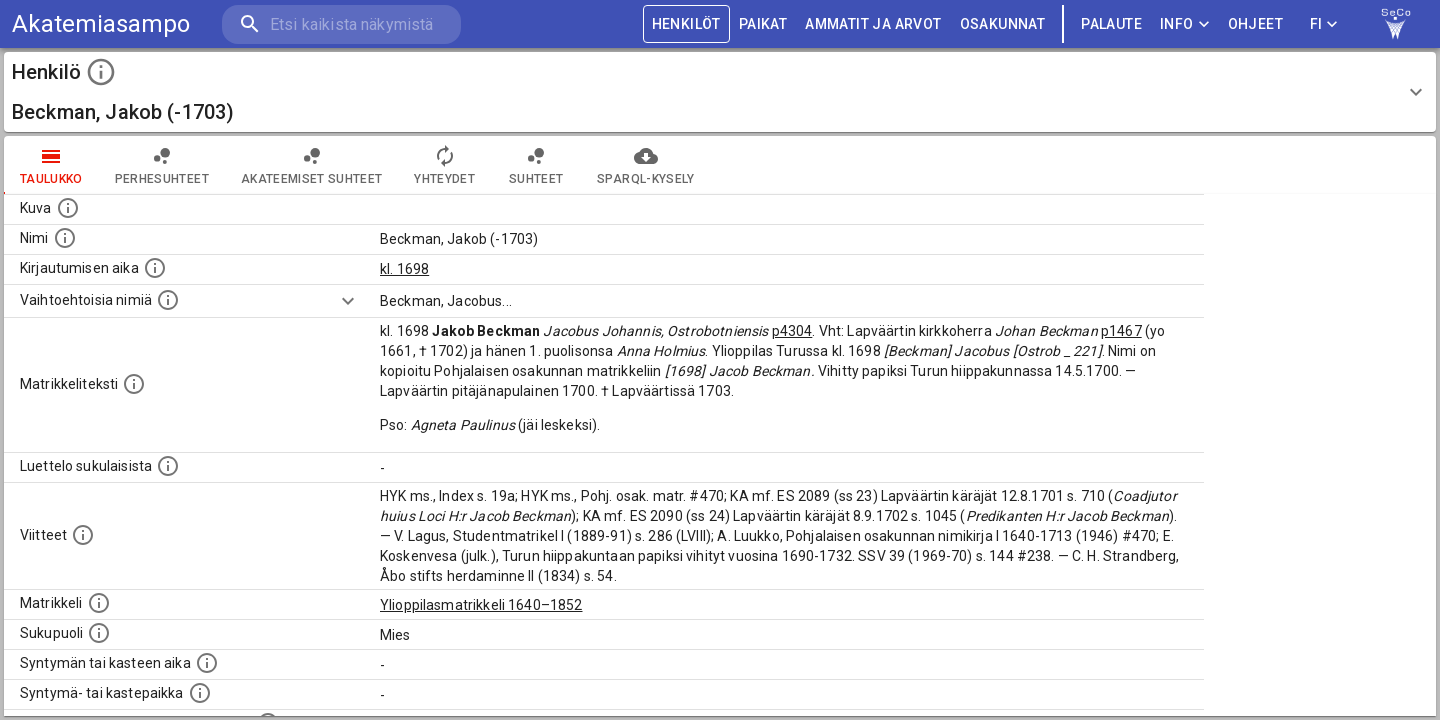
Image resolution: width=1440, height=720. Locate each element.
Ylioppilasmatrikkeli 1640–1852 (481, 605)
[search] (340, 24)
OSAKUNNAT (1003, 24)
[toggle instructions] (101, 72)
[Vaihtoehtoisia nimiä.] (168, 300)
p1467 (1121, 331)
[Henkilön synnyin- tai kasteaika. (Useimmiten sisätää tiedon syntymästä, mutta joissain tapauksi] (207, 663)
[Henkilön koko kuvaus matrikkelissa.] (134, 384)
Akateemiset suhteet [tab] (312, 165)
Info (1185, 24)
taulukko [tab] (51, 165)
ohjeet (1255, 24)
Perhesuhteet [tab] (162, 165)
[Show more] (348, 301)
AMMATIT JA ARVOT (873, 24)
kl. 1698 (404, 269)
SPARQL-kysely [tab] (645, 165)
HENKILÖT (686, 24)
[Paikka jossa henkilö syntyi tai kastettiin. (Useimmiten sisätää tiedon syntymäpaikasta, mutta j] (200, 693)
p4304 (792, 331)
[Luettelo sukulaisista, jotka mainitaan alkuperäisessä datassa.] (168, 466)
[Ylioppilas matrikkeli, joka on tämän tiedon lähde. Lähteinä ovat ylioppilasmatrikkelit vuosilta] (99, 603)
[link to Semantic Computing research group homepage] (1396, 24)
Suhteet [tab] (536, 165)
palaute (1111, 24)
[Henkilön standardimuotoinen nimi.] (65, 238)
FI (1324, 24)
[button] (720, 92)
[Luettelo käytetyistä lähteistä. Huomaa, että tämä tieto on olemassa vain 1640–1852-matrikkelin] (83, 535)
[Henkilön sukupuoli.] (99, 633)
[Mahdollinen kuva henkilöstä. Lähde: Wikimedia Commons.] (68, 208)
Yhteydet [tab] (444, 165)
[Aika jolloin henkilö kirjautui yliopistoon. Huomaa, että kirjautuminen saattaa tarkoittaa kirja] (155, 268)
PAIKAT (763, 24)
